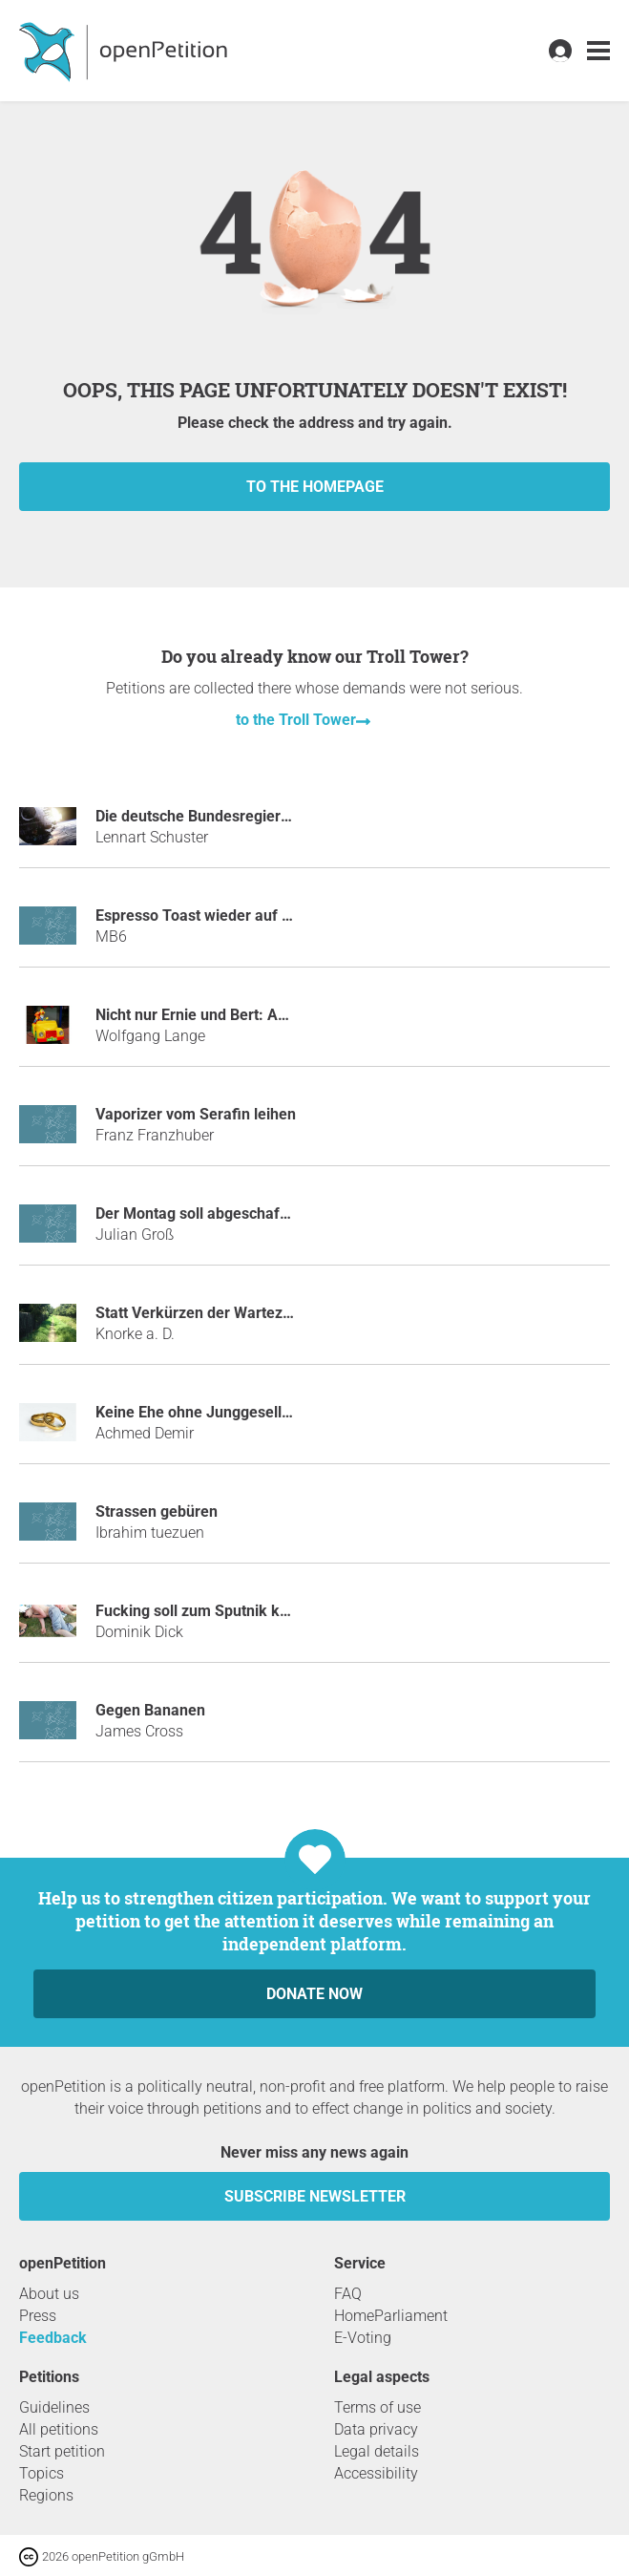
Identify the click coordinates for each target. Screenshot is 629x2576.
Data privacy (376, 2429)
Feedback (53, 2338)
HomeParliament (391, 2316)
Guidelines (54, 2407)
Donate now (314, 1994)
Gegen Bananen (150, 1710)
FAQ (348, 2294)
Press (37, 2316)
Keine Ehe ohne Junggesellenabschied (228, 1412)
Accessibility (376, 2473)
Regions (46, 2495)
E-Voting (362, 2338)
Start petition (62, 2451)
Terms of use (377, 2407)
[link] (598, 51)
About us (49, 2294)
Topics (41, 2473)
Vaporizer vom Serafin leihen (195, 1114)
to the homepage (315, 487)
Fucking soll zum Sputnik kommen (213, 1611)
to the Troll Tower (296, 720)
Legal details (376, 2451)
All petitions (58, 2429)
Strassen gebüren (156, 1511)
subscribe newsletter (315, 2196)
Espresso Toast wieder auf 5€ (197, 915)
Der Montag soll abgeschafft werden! (222, 1213)
